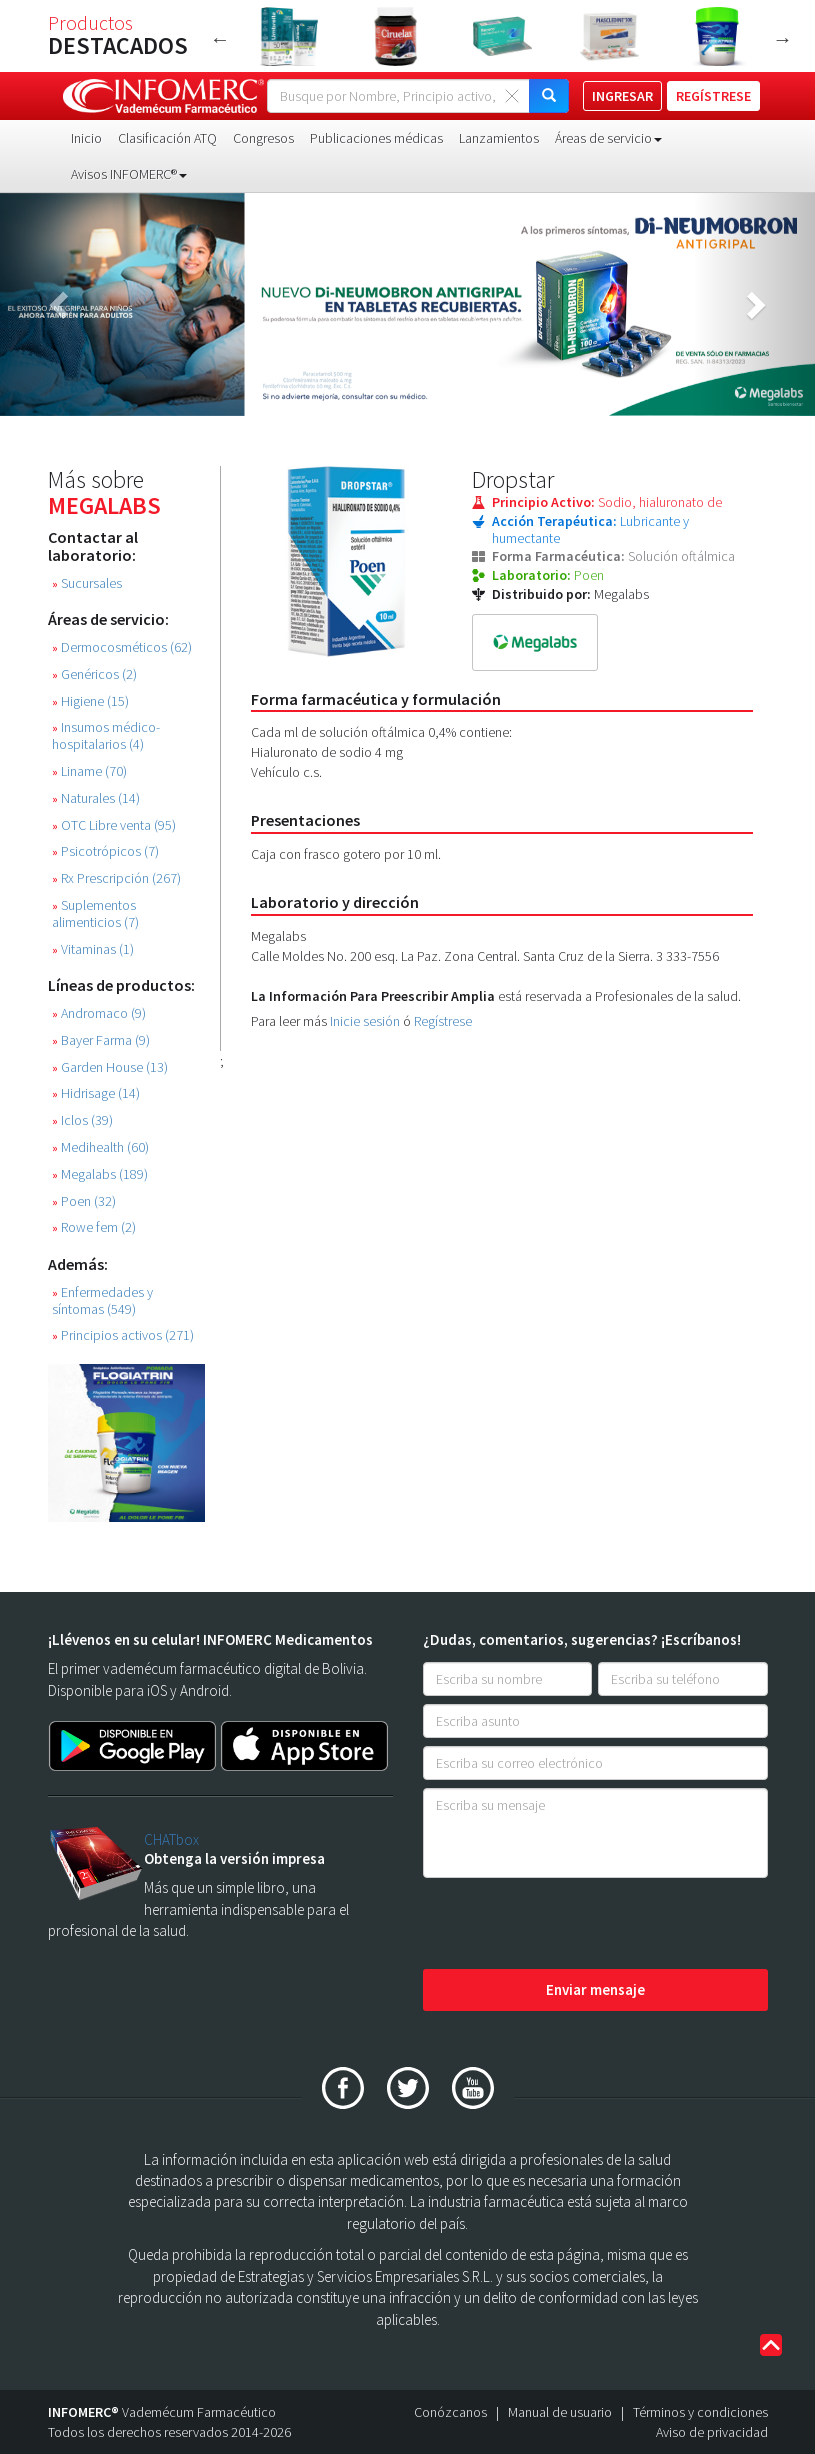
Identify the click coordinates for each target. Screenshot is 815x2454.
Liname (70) (89, 771)
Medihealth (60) (100, 1147)
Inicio (86, 138)
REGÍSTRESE (713, 96)
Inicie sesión (365, 1021)
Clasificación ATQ (167, 138)
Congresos (263, 138)
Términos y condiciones (700, 2412)
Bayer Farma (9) (101, 1040)
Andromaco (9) (99, 1013)
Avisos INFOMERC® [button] (129, 174)
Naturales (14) (96, 798)
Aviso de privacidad (712, 2432)
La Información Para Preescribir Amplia (373, 996)
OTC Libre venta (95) (114, 825)
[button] (61, 304)
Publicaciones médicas (376, 138)
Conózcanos (450, 2412)
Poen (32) (84, 1201)
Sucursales (87, 583)
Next (783, 39)
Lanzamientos (499, 138)
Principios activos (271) (123, 1335)
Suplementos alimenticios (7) (95, 914)
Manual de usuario (560, 2412)
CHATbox (171, 1839)
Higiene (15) (90, 701)
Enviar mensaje (595, 1989)
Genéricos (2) (94, 674)
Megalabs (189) (100, 1174)
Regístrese (443, 1021)
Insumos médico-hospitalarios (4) (106, 736)
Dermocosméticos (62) (122, 647)
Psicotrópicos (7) (105, 851)
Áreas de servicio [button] (608, 138)
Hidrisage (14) (96, 1093)
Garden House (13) (110, 1067)
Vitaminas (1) (93, 949)
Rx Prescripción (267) (116, 878)
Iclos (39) (82, 1120)
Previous (220, 39)
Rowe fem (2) (94, 1227)
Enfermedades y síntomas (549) (102, 1301)
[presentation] (575, 1925)
